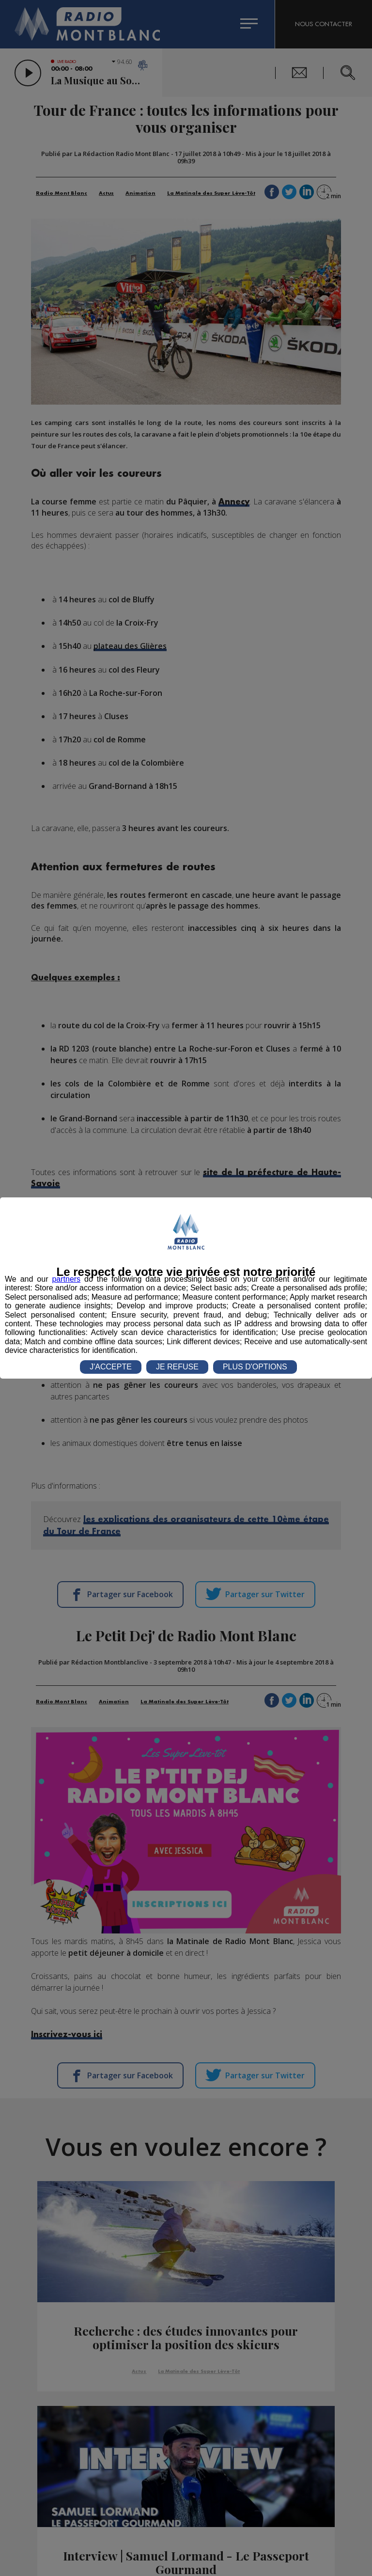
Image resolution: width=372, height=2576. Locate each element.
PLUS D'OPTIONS (255, 1367)
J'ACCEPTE (111, 1367)
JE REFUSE (177, 1367)
